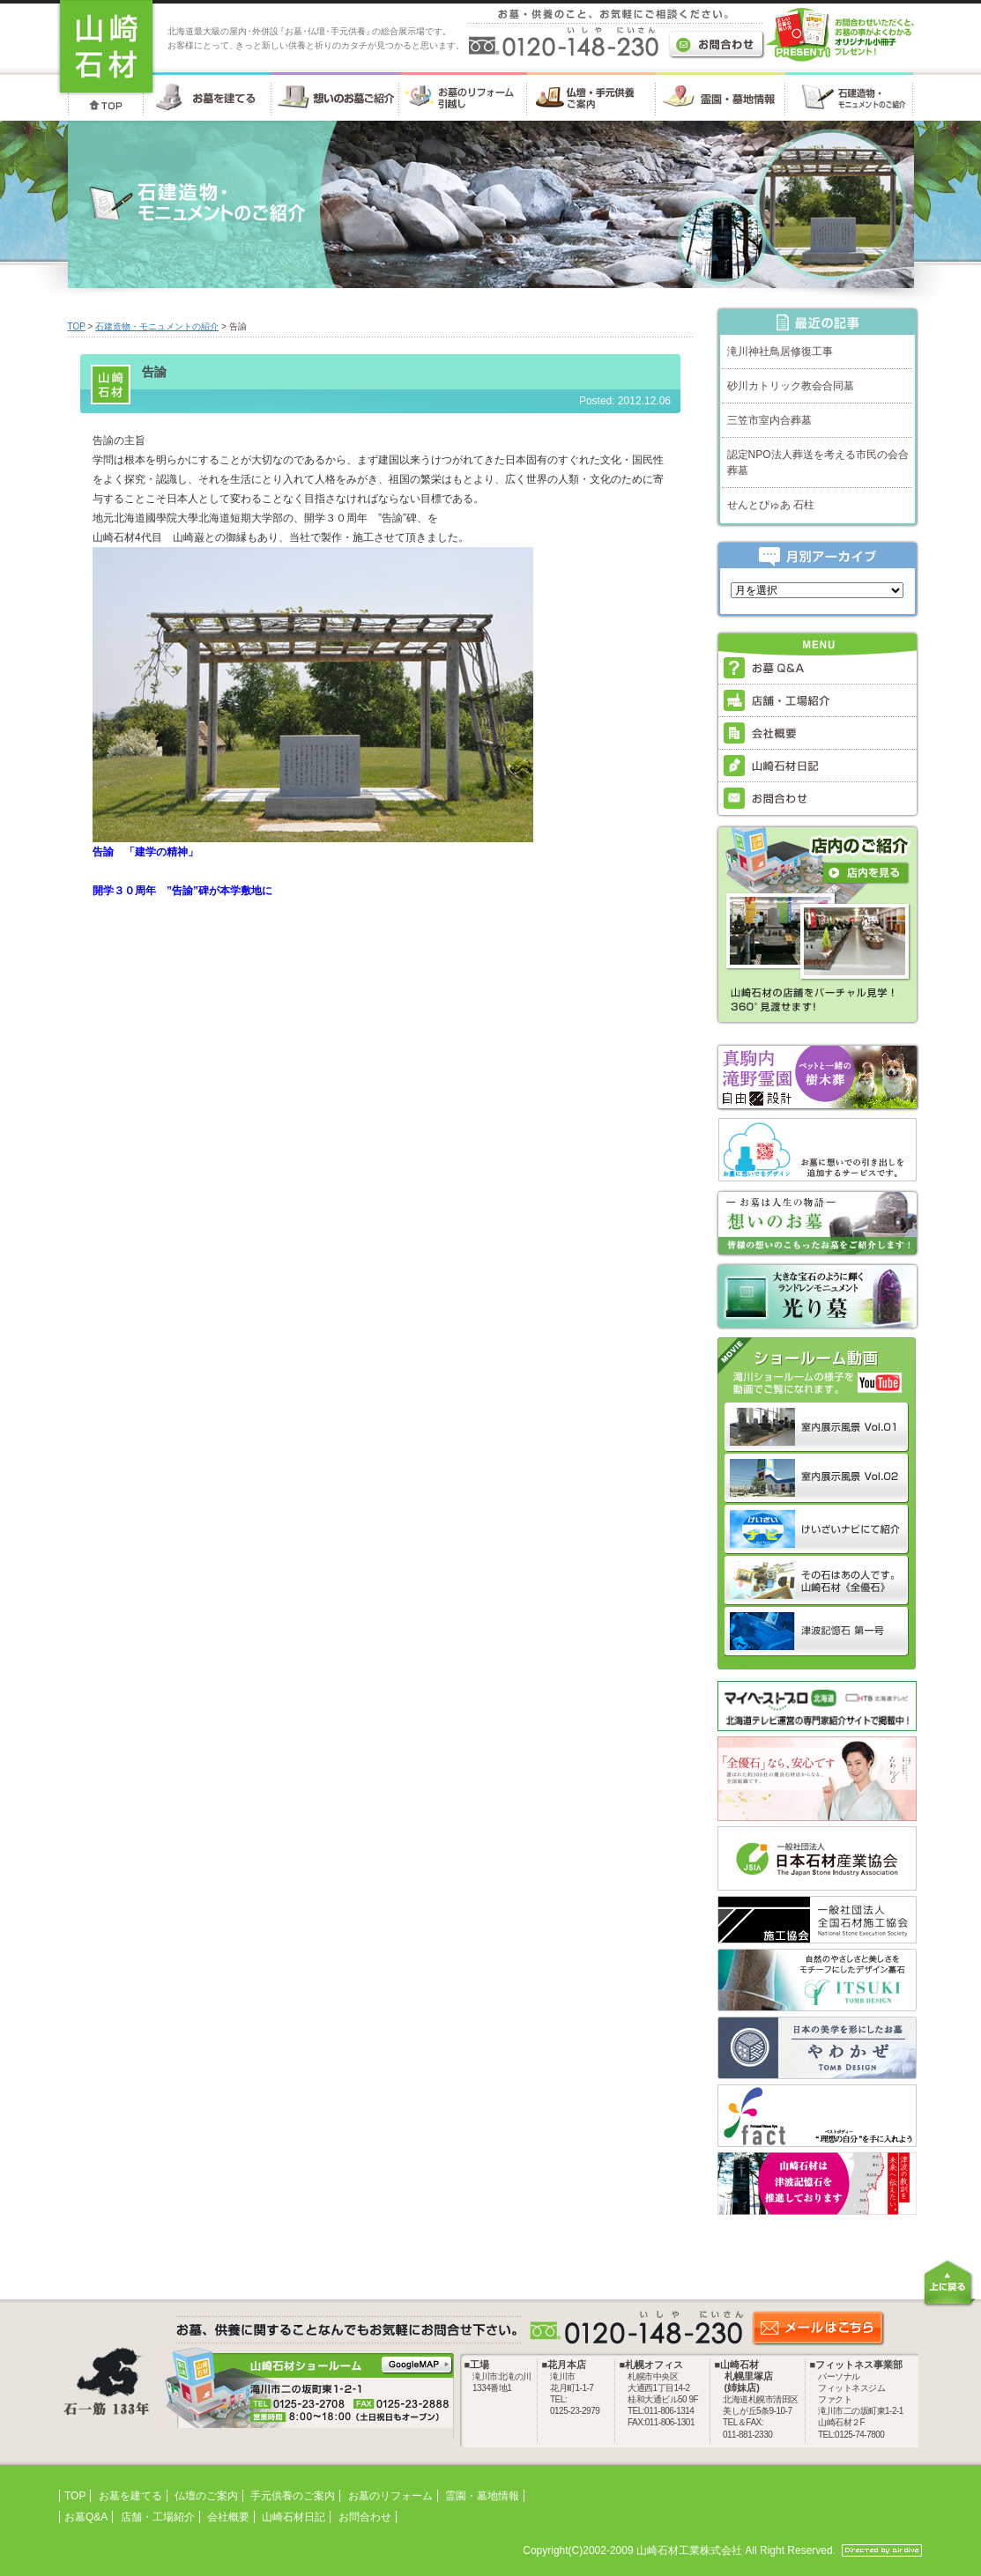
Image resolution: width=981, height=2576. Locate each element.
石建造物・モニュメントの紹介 (157, 326)
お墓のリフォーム (390, 2496)
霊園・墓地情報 (482, 2496)
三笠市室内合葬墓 (769, 420)
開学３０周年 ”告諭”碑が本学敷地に (182, 891)
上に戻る (949, 2283)
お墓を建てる (130, 2496)
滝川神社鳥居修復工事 (780, 351)
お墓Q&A (86, 2517)
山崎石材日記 (293, 2517)
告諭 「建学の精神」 (145, 852)
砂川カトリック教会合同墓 (790, 386)
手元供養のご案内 (292, 2496)
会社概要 (228, 2517)
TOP (76, 326)
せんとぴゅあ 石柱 (770, 505)
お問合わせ (364, 2517)
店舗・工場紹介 (158, 2517)
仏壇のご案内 (206, 2496)
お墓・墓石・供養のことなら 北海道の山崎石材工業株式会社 (106, 48)
